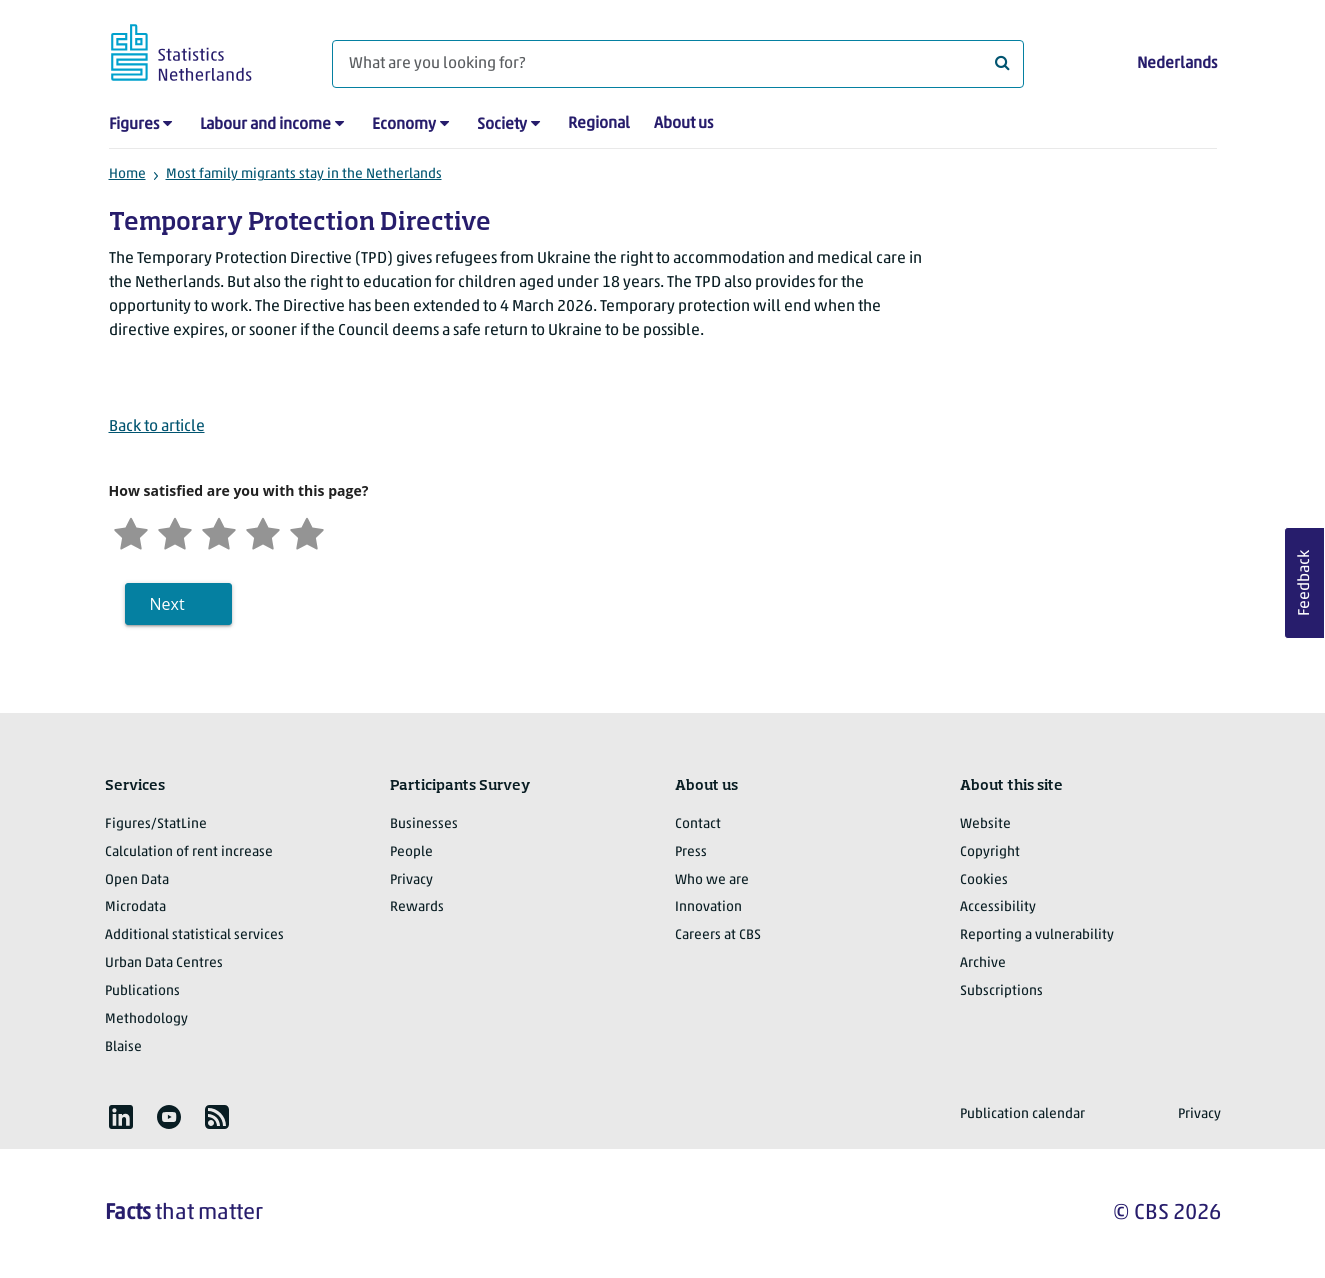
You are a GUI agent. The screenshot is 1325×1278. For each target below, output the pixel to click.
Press (691, 852)
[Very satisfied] (307, 531)
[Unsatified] (175, 531)
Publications (142, 991)
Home (127, 174)
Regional (599, 124)
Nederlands (1177, 64)
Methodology (146, 1019)
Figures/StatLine (156, 824)
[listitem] (121, 1117)
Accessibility (998, 907)
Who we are (712, 880)
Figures (134, 125)
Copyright (990, 852)
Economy (404, 125)
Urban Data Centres (164, 963)
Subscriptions (1001, 991)
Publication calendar (1022, 1114)
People (411, 852)
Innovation (708, 907)
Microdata (135, 907)
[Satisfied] (263, 531)
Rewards (417, 907)
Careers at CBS (718, 935)
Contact (698, 824)
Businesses (424, 824)
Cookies (984, 880)
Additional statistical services (194, 935)
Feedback (1305, 583)
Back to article (157, 427)
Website (985, 824)
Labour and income (265, 125)
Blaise (123, 1047)
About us (683, 124)
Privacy (411, 880)
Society (502, 125)
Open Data (137, 880)
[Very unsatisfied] (131, 531)
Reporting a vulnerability (1037, 935)
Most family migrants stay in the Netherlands (304, 174)
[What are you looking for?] (678, 64)
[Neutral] (219, 531)
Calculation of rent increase (189, 852)
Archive (983, 963)
